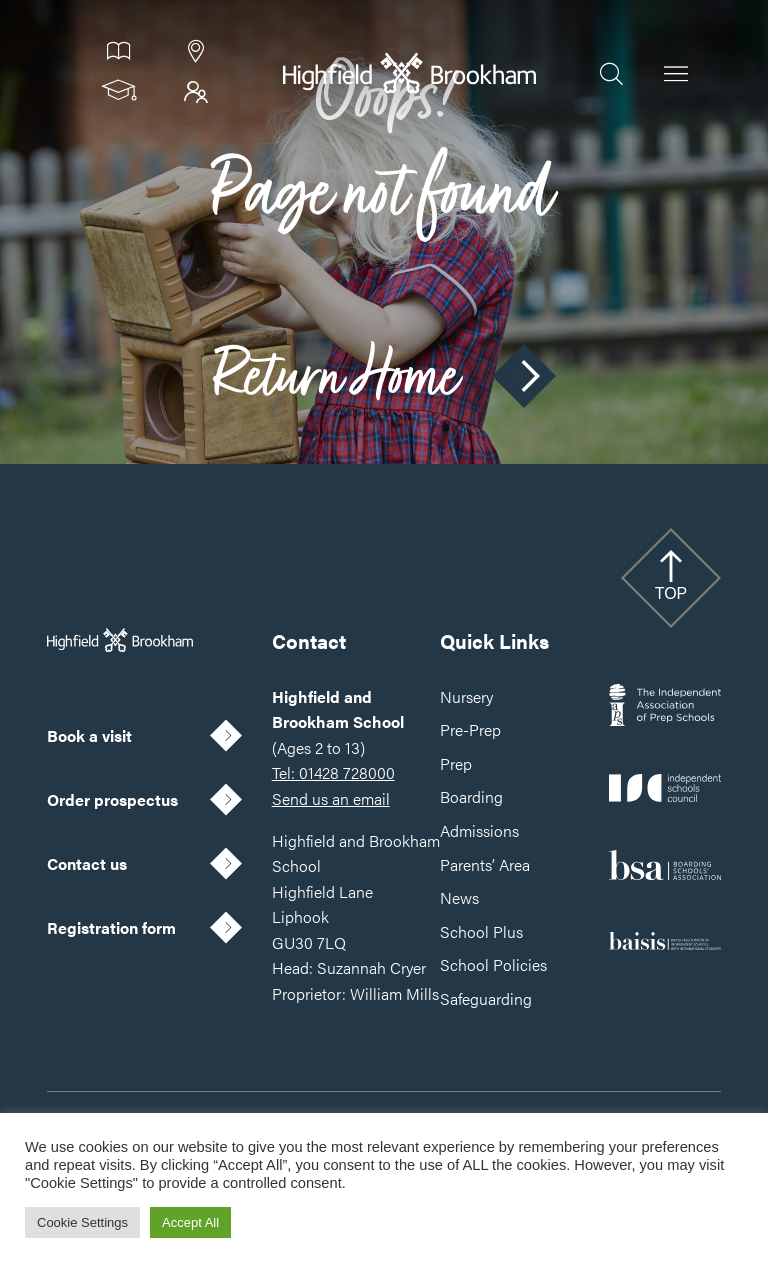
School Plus (481, 931)
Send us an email (331, 798)
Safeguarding (486, 998)
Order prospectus (112, 799)
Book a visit (89, 735)
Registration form (111, 927)
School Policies (493, 964)
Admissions (479, 830)
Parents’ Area (485, 864)
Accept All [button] (190, 1222)
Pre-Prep (470, 729)
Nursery (466, 696)
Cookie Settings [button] (82, 1222)
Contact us (87, 863)
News (459, 897)
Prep (456, 763)
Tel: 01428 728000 (333, 772)
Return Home (384, 376)
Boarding (471, 796)
